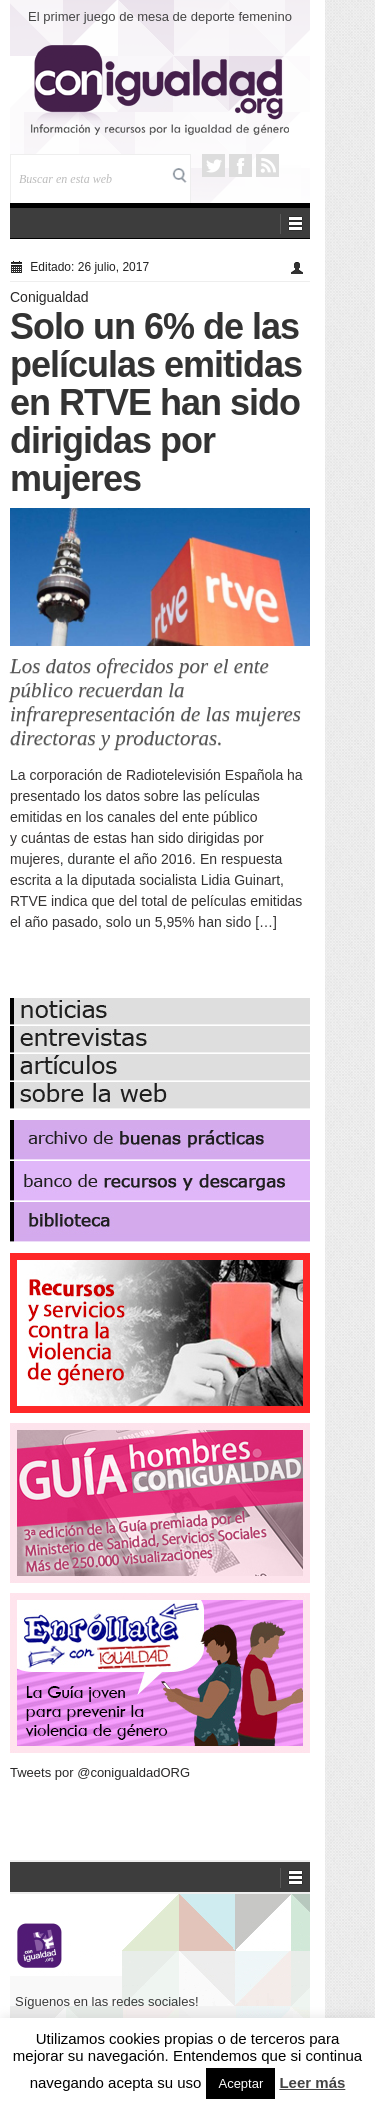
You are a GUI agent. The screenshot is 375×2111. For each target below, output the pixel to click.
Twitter (213, 165)
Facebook (240, 165)
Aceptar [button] (240, 2083)
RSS (267, 165)
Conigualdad (49, 297)
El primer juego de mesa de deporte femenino (160, 16)
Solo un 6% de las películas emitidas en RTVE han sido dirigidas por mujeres (156, 402)
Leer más (312, 2082)
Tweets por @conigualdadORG (100, 1772)
